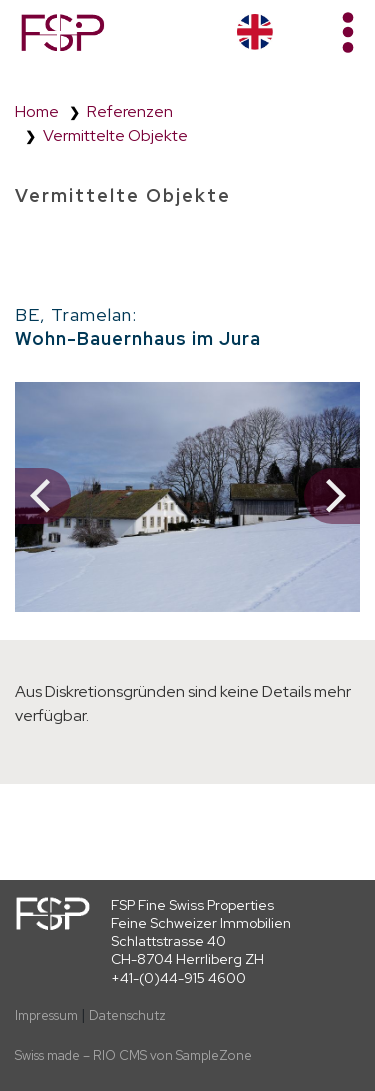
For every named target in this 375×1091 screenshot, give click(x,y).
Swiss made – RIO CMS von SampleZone (133, 1055)
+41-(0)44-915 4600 (178, 978)
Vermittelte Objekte (115, 135)
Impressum (46, 1015)
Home (37, 111)
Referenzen (130, 111)
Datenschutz (127, 1015)
